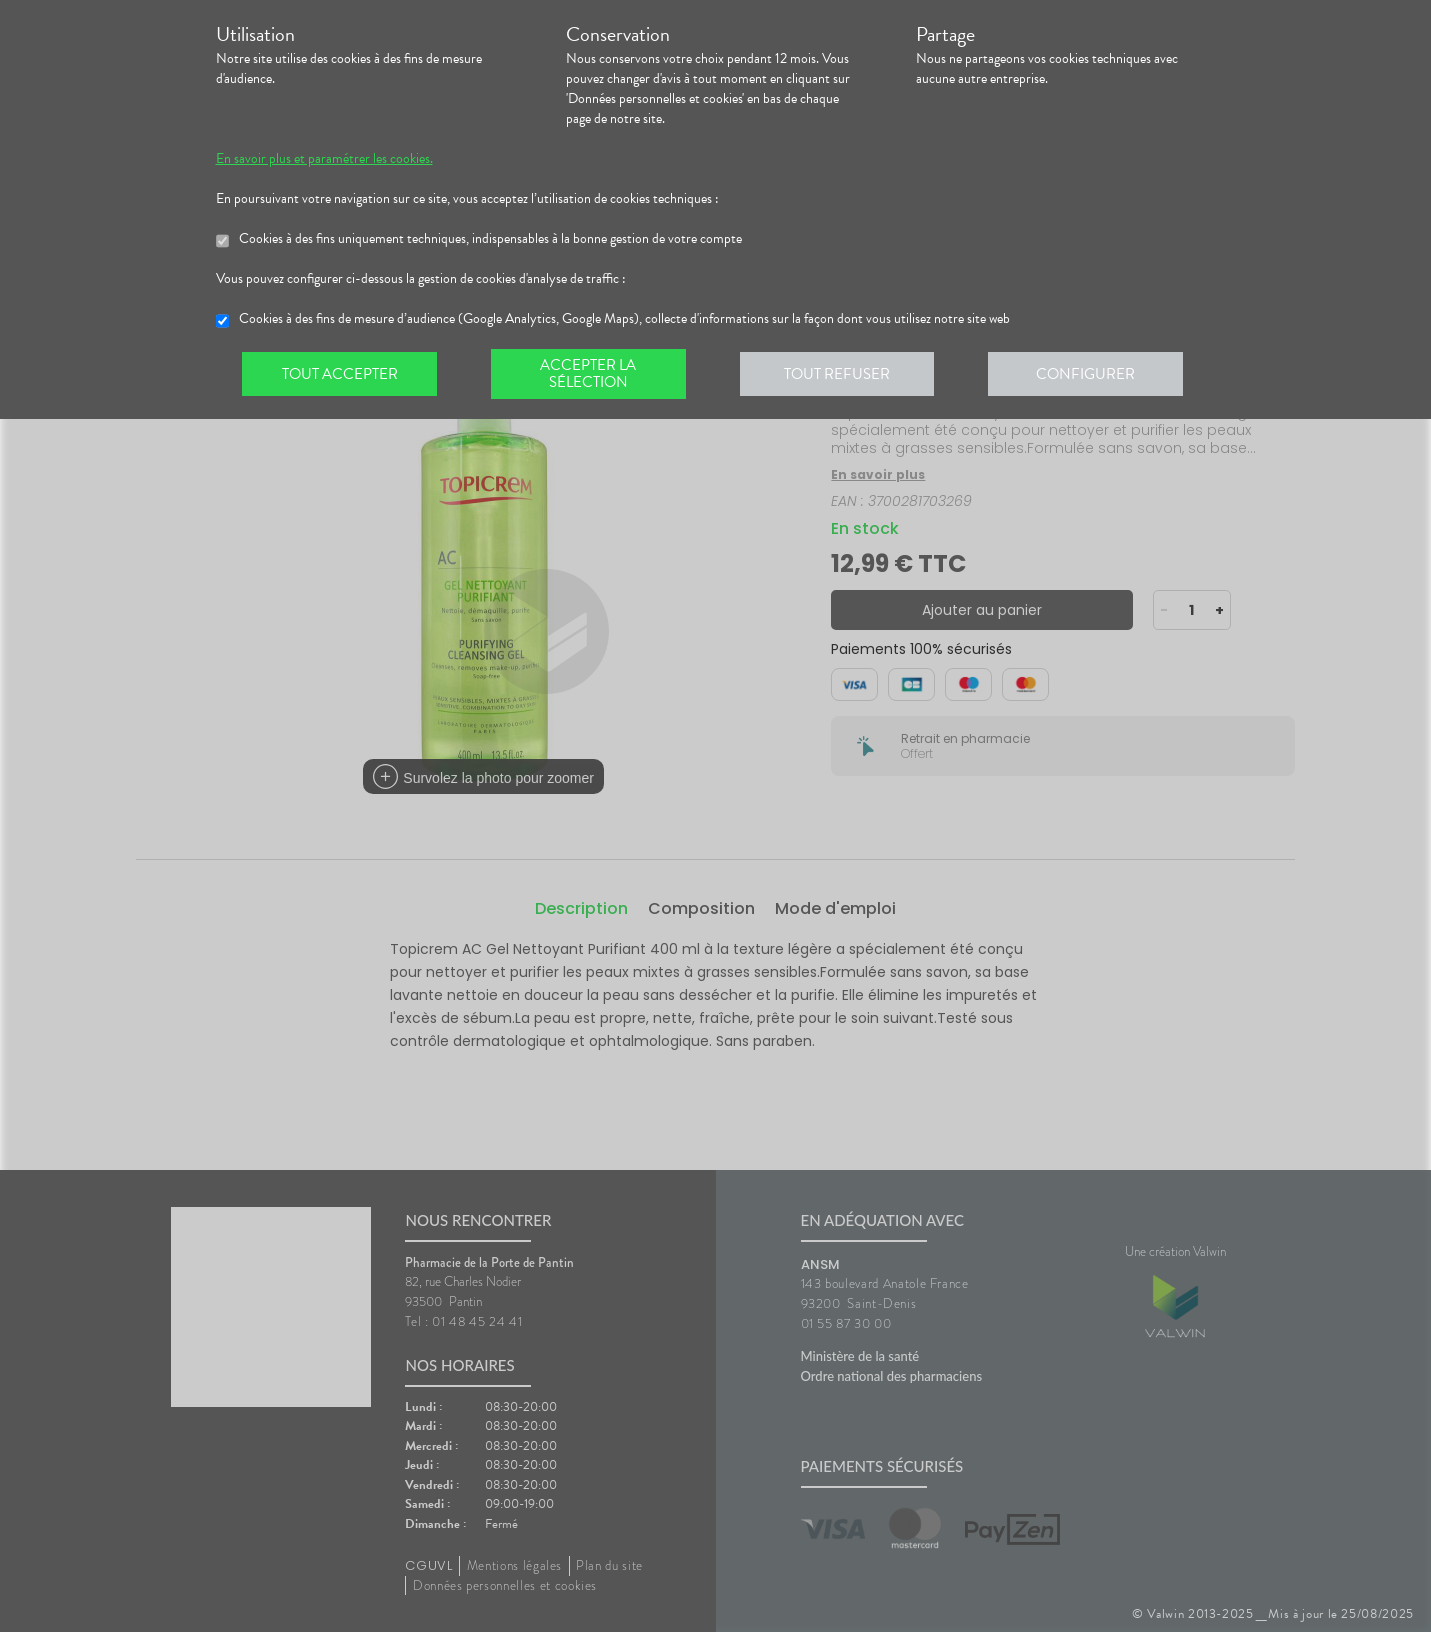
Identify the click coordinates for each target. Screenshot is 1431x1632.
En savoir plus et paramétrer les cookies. (324, 159)
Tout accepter (341, 374)
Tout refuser (840, 374)
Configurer (1091, 374)
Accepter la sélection (590, 374)
